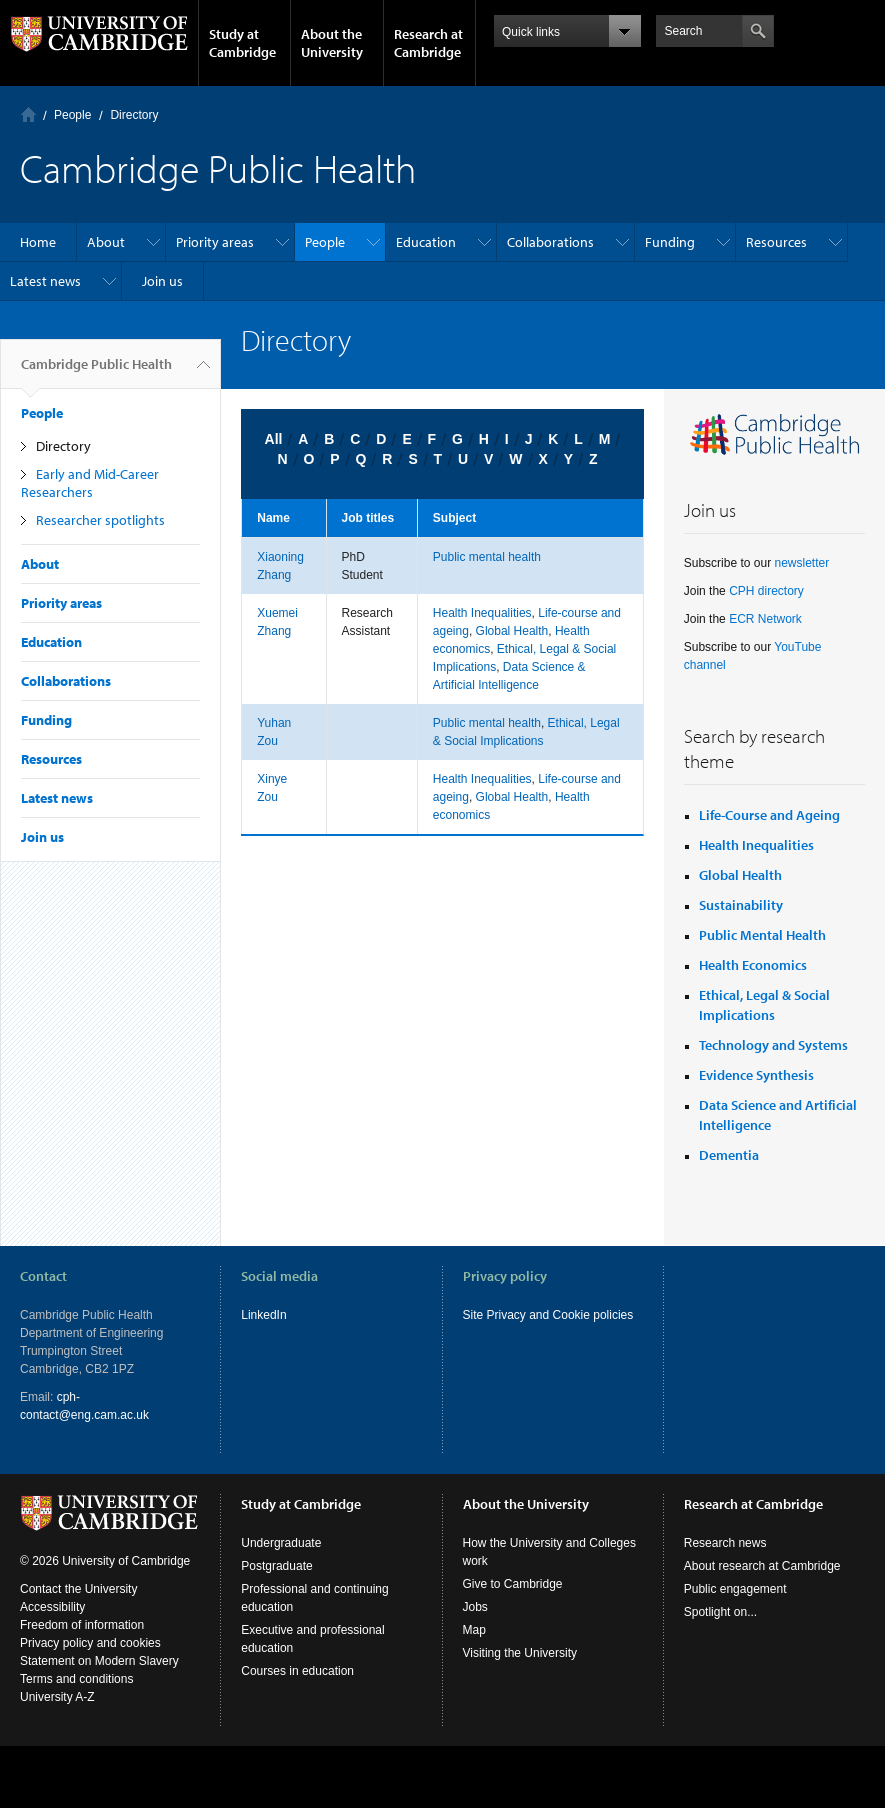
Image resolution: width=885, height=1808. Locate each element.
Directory (134, 115)
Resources (776, 242)
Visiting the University (520, 1653)
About (106, 242)
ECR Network (765, 619)
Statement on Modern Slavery (99, 1661)
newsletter (801, 563)
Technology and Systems (773, 1045)
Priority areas (215, 242)
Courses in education (297, 1671)
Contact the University (78, 1589)
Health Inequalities (482, 613)
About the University (332, 43)
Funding (670, 242)
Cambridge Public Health (96, 372)
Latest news (45, 281)
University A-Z (57, 1697)
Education (426, 242)
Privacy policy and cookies (90, 1643)
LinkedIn (263, 1315)
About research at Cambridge (762, 1566)
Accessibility (52, 1607)
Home (28, 114)
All (274, 439)
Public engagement (735, 1589)
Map (474, 1630)
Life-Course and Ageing (769, 815)
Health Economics (753, 965)
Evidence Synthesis (756, 1075)
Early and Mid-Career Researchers (90, 483)
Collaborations (550, 242)
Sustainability (741, 905)
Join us (162, 281)
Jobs (475, 1607)
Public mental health (487, 557)
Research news (725, 1543)
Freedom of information (82, 1625)
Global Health (512, 631)
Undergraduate (281, 1543)
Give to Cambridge (513, 1584)
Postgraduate (276, 1566)
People (72, 115)
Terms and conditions (76, 1679)
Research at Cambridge (428, 43)
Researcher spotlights (100, 520)
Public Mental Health (762, 935)
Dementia (729, 1155)
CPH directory (766, 591)
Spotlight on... (720, 1612)
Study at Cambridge (242, 43)
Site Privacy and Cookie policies (548, 1315)
